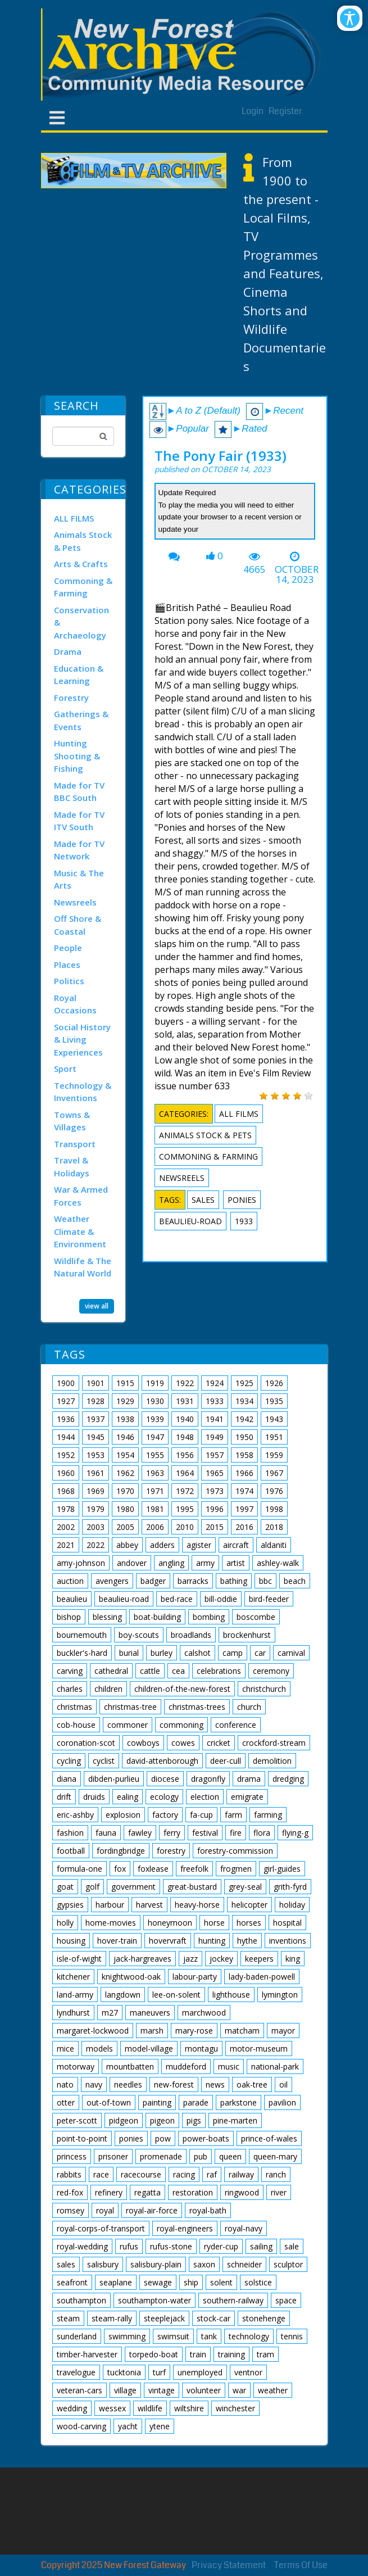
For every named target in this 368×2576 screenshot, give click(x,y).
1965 (215, 1473)
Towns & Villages (72, 1121)
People (68, 947)
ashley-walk (278, 1563)
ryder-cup (221, 2246)
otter (66, 2102)
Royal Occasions (75, 1004)
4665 (254, 569)
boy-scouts (139, 1634)
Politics (69, 980)
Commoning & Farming (83, 587)
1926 (274, 1383)
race (101, 2174)
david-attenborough (162, 1760)
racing (184, 2174)
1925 (244, 1383)
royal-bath (207, 2210)
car (260, 1652)
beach (295, 1581)
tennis (292, 2336)
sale (291, 2246)
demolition (272, 1760)
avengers (112, 1581)
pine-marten (235, 2120)
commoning (181, 1724)
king (292, 1958)
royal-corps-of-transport (101, 2228)
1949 (215, 1437)
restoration (192, 2192)
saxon (204, 2264)
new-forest (174, 2084)
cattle (150, 1670)
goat (65, 1886)
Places (67, 964)
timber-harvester (87, 2354)
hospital (287, 1922)
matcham (242, 2030)
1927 (66, 1401)
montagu (201, 2048)
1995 (185, 1509)
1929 (125, 1401)
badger (153, 1581)
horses (249, 1922)
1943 (274, 1419)
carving (70, 1670)
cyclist (104, 1760)
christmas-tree (130, 1706)
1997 (244, 1509)
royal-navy (243, 2228)
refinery (108, 2192)
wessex (112, 2408)
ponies (242, 1199)
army (205, 1563)
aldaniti (274, 1545)
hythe (247, 1940)
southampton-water (154, 2300)
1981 (155, 1509)
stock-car (213, 2318)
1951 (274, 1437)
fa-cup (201, 1814)
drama (249, 1778)
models (99, 2048)
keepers (259, 1958)
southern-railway (233, 2300)
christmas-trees (197, 1706)
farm (233, 1814)
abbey (127, 1545)
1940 (185, 1419)
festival (205, 1832)
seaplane (115, 2282)
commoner (127, 1724)
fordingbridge (121, 1850)
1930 (155, 1401)
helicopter (249, 1904)
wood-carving (81, 2426)
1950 (244, 1437)
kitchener (73, 1976)
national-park (275, 2066)
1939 (155, 1419)
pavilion (282, 2102)
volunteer (204, 2390)
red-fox (70, 2192)
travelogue (76, 2372)
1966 (244, 1473)
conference (235, 1724)
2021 (66, 1545)
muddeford (186, 2066)
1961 (96, 1473)
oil (283, 2084)
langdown (122, 1994)
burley (161, 1652)
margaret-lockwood (93, 2030)
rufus (129, 2246)
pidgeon (123, 2120)
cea (178, 1670)
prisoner (113, 2156)
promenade (161, 2156)
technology (249, 2336)
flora (261, 1832)
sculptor (288, 2264)
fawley (140, 1832)
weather (273, 2390)
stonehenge (263, 2318)
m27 (110, 2012)
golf (92, 1886)
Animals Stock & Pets (83, 541)
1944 (66, 1437)
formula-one (79, 1868)
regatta (147, 2192)
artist (235, 1563)
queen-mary (275, 2156)
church (249, 1706)
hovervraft (168, 1940)
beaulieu (72, 1598)
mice (65, 2048)
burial (129, 1652)
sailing (261, 2246)
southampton (81, 2300)
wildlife (150, 2408)
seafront (72, 2282)
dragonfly (208, 1778)
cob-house (76, 1724)
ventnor (248, 2372)
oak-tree (252, 2084)
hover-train (117, 1940)
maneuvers (150, 2012)
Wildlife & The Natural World (82, 1267)
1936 (66, 1419)
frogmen (236, 1868)
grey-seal (245, 1886)
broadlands (191, 1634)
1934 (244, 1401)
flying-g (295, 1832)
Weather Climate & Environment (80, 1231)
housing (71, 1940)
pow (163, 2138)
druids (94, 1796)
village (125, 2390)
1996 (215, 1509)
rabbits (69, 2174)
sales (203, 1199)
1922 (185, 1383)
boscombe (256, 1616)
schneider (244, 2264)
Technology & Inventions (82, 1092)
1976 (274, 1491)
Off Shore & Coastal (77, 925)
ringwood (242, 2192)
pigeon (162, 2120)
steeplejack (164, 2318)
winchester (235, 2408)
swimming (127, 2336)
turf (159, 2372)
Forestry (71, 697)
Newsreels (75, 902)
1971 (155, 1491)
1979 (96, 1509)
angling (171, 1563)
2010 (185, 1527)
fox (120, 1868)
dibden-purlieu (113, 1778)
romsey (70, 2210)
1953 (96, 1455)
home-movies (110, 1922)
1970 (125, 1491)
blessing (107, 1616)
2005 (125, 1527)
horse (214, 1922)
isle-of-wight (79, 1958)
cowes (183, 1742)
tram (265, 2354)
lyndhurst (73, 2012)
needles (128, 2084)
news (215, 2084)
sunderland (77, 2336)
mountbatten (130, 2066)
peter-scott (77, 2120)
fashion (70, 1832)
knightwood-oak (131, 1976)
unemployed (200, 2372)
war (239, 2390)
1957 (215, 1455)
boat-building (157, 1616)
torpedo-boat (153, 2354)
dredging (288, 1778)
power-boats (206, 2138)
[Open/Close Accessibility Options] (350, 18)
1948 (185, 1437)
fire (236, 1832)
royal (105, 2210)
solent (221, 2282)
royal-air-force (152, 2210)
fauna (106, 1832)
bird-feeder (269, 1598)
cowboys (143, 1742)
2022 (96, 1545)
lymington (280, 1994)
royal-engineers (185, 2228)
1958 (244, 1455)
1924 (215, 1383)
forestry (171, 1850)
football (71, 1850)
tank (209, 2336)
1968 (66, 1491)
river (279, 2192)
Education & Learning (78, 675)
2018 (274, 1527)
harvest (149, 1904)
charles (70, 1688)
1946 (125, 1437)
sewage (158, 2282)
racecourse (141, 2174)
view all (96, 1305)
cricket (218, 1742)
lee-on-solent (176, 1994)
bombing (209, 1616)
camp (232, 1652)
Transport (75, 1143)
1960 (66, 1473)
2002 (66, 1527)
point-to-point (82, 2138)
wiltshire (189, 2408)
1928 (96, 1401)
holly (65, 1922)
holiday (292, 1904)
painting (157, 2102)
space (286, 2300)
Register (285, 111)
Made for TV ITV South (79, 821)
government (133, 1886)
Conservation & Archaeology (81, 622)
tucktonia (124, 2372)
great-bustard (192, 1886)
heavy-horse (197, 1904)
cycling (69, 1760)
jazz (190, 1958)
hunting (211, 1940)
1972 (185, 1491)
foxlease (153, 1868)
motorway (75, 2066)
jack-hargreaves (142, 1958)
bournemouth (82, 1634)
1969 (96, 1491)
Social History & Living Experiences (82, 1039)
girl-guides (282, 1868)
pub (200, 2156)
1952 (66, 1455)
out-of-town (109, 2102)
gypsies (70, 1904)
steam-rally (112, 2318)
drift (64, 1796)
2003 (96, 1527)
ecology (164, 1796)
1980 (125, 1509)
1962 (125, 1473)
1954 (125, 1455)
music (228, 2066)
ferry (171, 1832)
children (108, 1688)
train (198, 2354)
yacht (128, 2426)
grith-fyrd (290, 1886)
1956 (185, 1455)
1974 (244, 1491)
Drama (67, 651)
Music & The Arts (79, 879)
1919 (155, 1383)
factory (165, 1814)
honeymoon (170, 1922)
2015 (215, 1527)
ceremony (271, 1670)
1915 (125, 1383)
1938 (125, 1419)
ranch (276, 2174)
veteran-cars (79, 2390)
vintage (161, 2390)
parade (195, 2102)
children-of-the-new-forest (182, 1688)
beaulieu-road (190, 1221)
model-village (149, 2048)
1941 (215, 1419)
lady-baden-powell (262, 1976)
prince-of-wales (269, 2138)
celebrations (219, 1670)
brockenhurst (247, 1634)
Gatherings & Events (81, 720)
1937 (96, 1419)
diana (66, 1778)
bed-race (177, 1598)
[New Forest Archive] (184, 54)
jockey (221, 1958)
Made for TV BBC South (79, 792)
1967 (274, 1473)
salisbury (103, 2264)
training (231, 2354)
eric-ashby (75, 1814)
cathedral (111, 1670)
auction (70, 1581)
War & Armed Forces (81, 1196)
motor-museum (259, 2048)
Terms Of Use (301, 2565)
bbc (265, 1581)
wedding (72, 2408)
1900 (66, 1383)
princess (72, 2156)
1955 (155, 1455)
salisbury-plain (155, 2264)
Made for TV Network (79, 850)
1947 (155, 1437)
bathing (233, 1581)
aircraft (236, 1545)
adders (162, 1545)
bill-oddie (221, 1598)
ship (191, 2282)
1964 (185, 1473)
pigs (194, 2120)
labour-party (194, 1976)
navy (93, 2084)
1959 (274, 1455)
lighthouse (231, 1994)
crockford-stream (274, 1742)
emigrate (247, 1796)
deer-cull (225, 1760)
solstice (258, 2282)
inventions (287, 1940)
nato (65, 2084)
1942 (244, 1419)
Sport (65, 1068)
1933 (244, 1221)
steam (68, 2318)
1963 (155, 1473)
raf (212, 2174)
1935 (274, 1401)
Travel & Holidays (71, 1167)
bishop (69, 1616)
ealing (127, 1796)
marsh (151, 2030)
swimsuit (173, 2336)
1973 (215, 1491)
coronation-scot (86, 1742)
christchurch (264, 1688)
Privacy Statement (229, 2565)
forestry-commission (235, 1850)
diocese (165, 1778)
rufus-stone (171, 2246)
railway (241, 2174)
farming (268, 1814)
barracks (193, 1581)
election (204, 1796)
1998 (274, 1509)
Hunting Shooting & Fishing (77, 755)
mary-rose (194, 2030)
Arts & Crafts (81, 563)
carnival (291, 1652)
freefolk (194, 1868)
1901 (96, 1383)
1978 (66, 1509)
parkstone (238, 2102)
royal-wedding (82, 2246)
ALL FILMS (74, 518)
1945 (96, 1437)
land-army (75, 1994)
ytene (159, 2426)
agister (199, 1545)
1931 (185, 1401)
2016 (244, 1527)
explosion (123, 1814)
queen (230, 2156)
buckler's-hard (82, 1652)
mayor (283, 2030)
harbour (110, 1904)
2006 (155, 1527)
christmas (74, 1706)
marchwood (204, 2012)
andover (132, 1563)
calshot (197, 1652)
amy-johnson (81, 1563)
